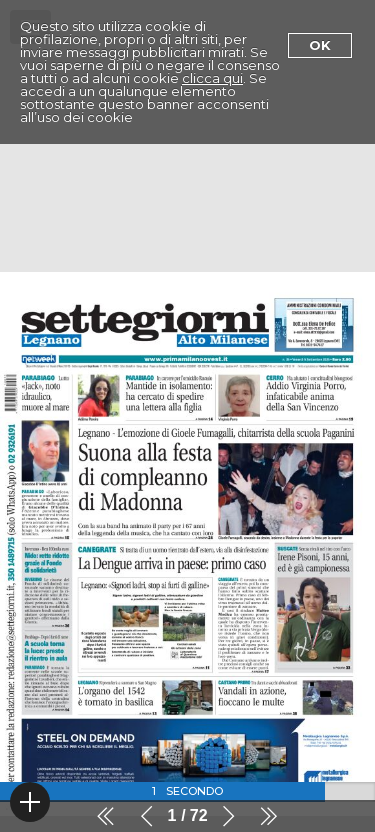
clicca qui (212, 78)
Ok (320, 45)
